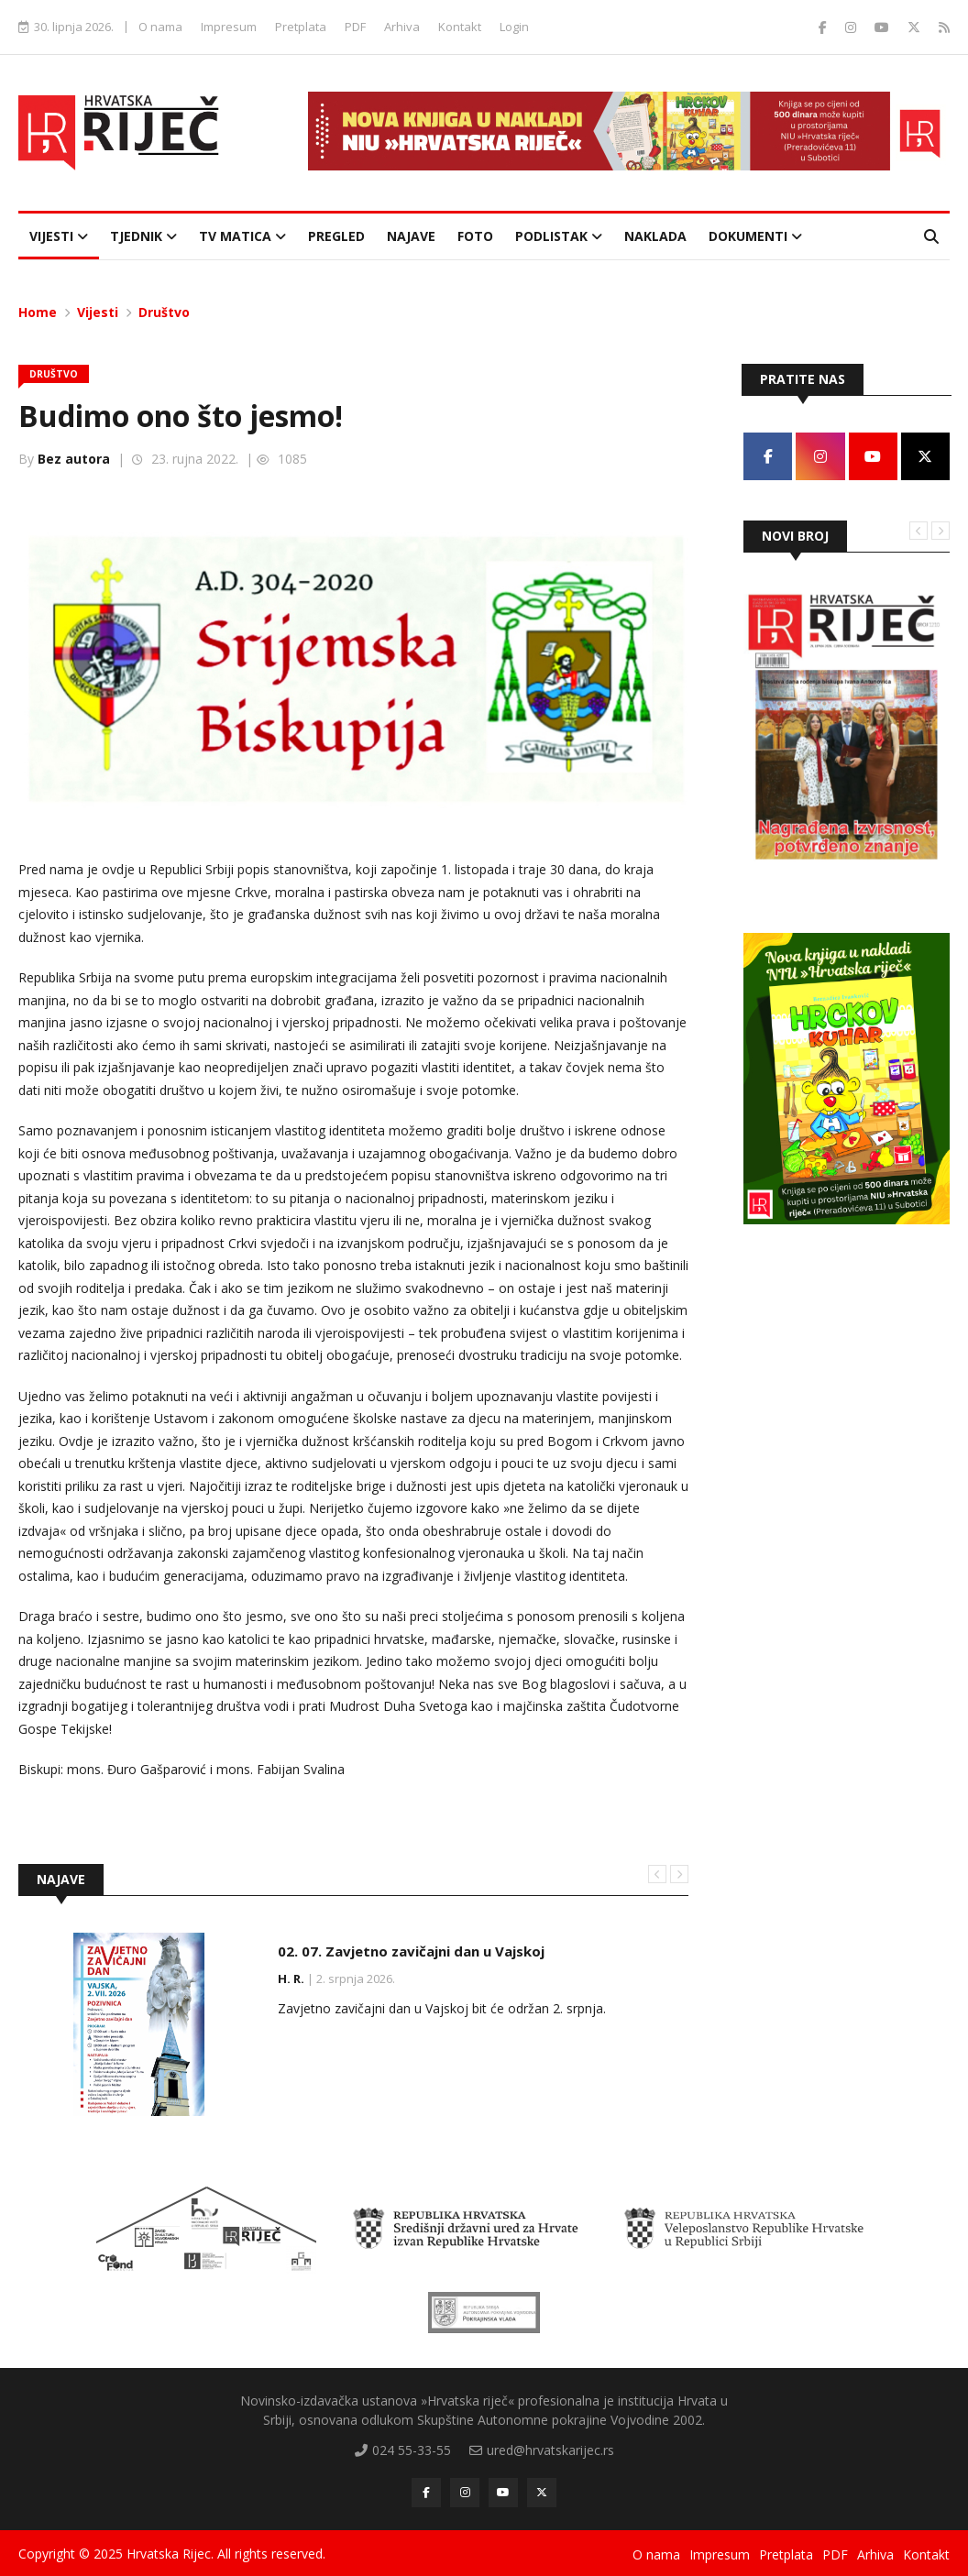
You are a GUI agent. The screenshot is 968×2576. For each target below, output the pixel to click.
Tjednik (143, 235)
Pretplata (300, 26)
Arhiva (402, 26)
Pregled (336, 235)
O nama (160, 26)
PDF (355, 26)
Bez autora (74, 457)
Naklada (655, 235)
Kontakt (459, 26)
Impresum (229, 26)
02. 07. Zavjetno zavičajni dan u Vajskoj (411, 1950)
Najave (411, 235)
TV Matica (242, 235)
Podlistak (558, 235)
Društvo (164, 311)
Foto (475, 235)
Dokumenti (755, 235)
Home (37, 311)
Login (514, 26)
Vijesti (58, 235)
